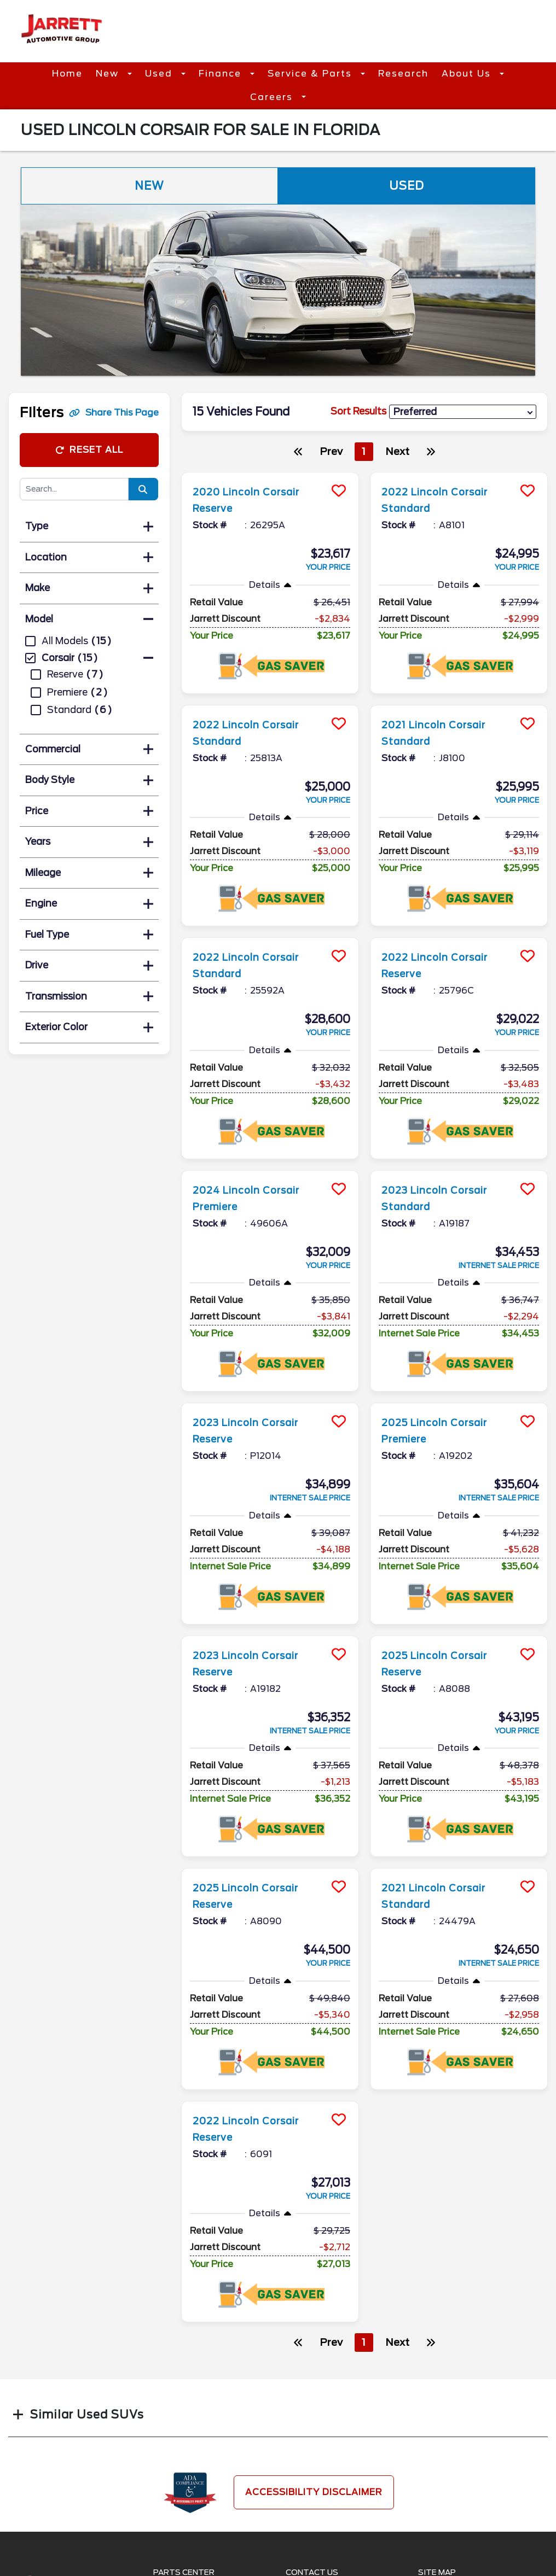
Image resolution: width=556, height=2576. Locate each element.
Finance (222, 73)
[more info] (270, 473)
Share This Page (114, 412)
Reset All (89, 450)
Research (403, 73)
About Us (468, 73)
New (109, 73)
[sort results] (462, 412)
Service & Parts (311, 73)
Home (67, 73)
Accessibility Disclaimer (314, 2492)
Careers (273, 97)
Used (160, 73)
